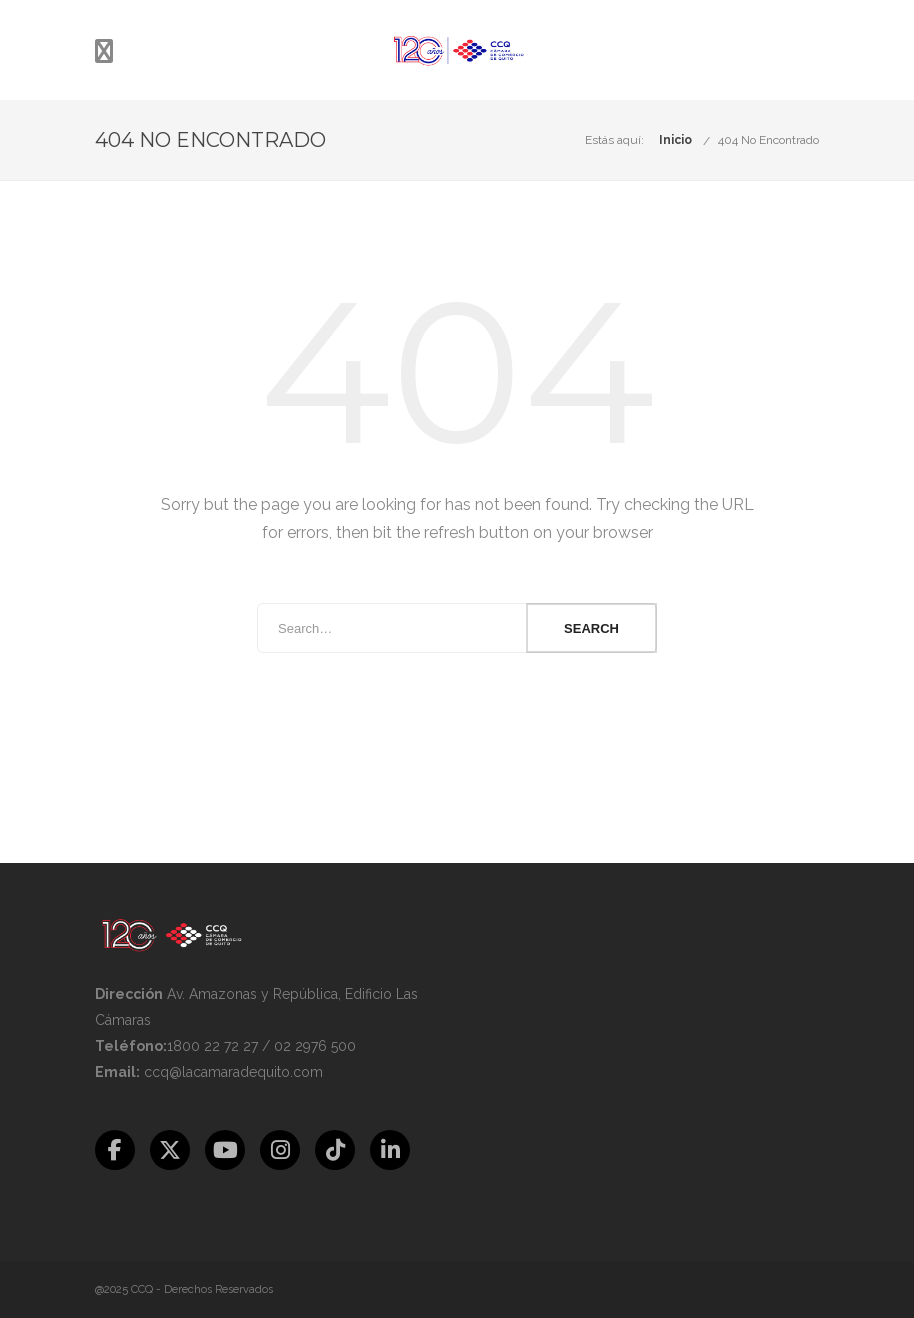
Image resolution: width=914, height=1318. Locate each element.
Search (591, 628)
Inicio (675, 140)
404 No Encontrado (768, 140)
